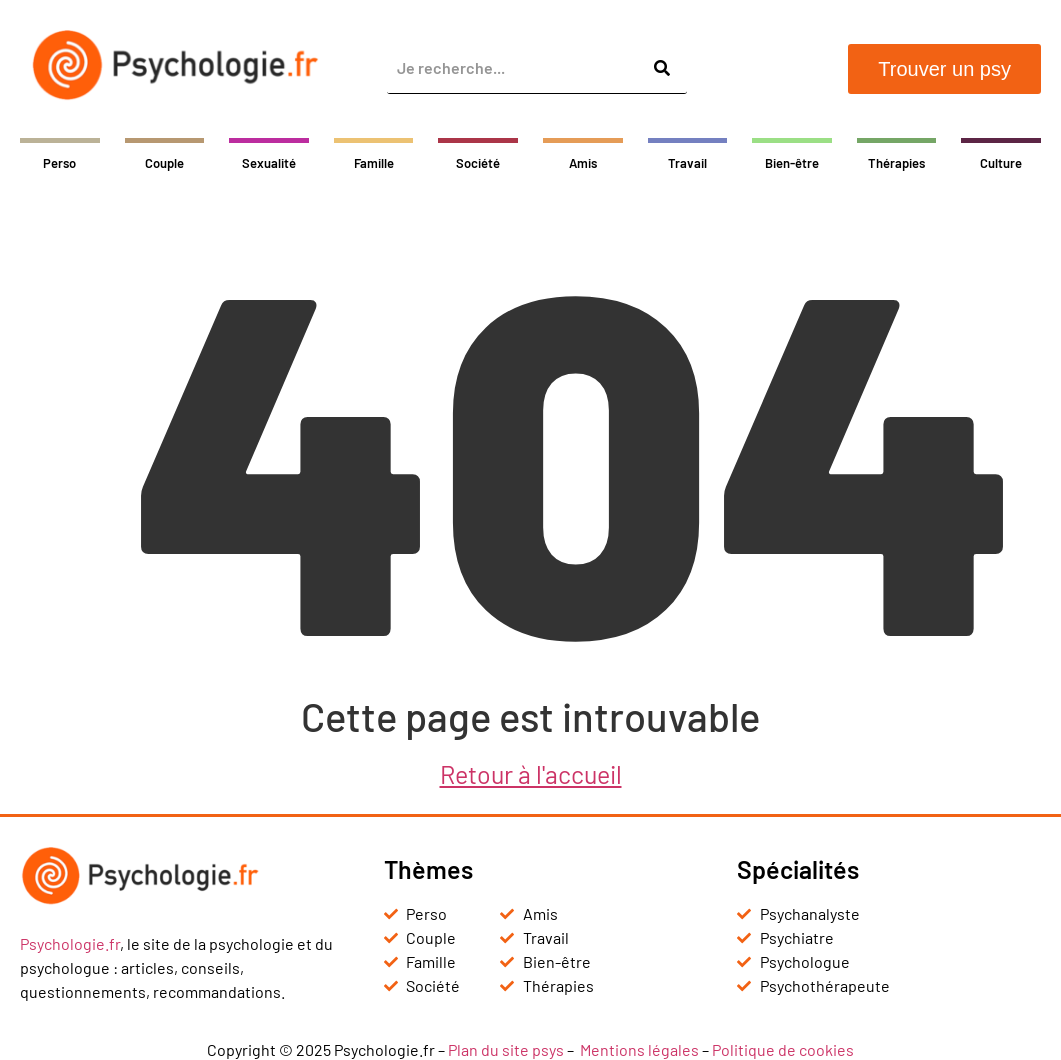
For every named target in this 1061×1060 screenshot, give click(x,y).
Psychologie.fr (70, 943)
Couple (164, 163)
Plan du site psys (506, 1049)
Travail (687, 163)
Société (478, 163)
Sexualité (269, 163)
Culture (1001, 163)
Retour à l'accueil (531, 774)
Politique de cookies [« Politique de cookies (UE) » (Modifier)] (783, 1049)
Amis (583, 163)
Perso (59, 163)
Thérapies (896, 163)
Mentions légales (639, 1049)
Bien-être (792, 163)
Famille (374, 163)
